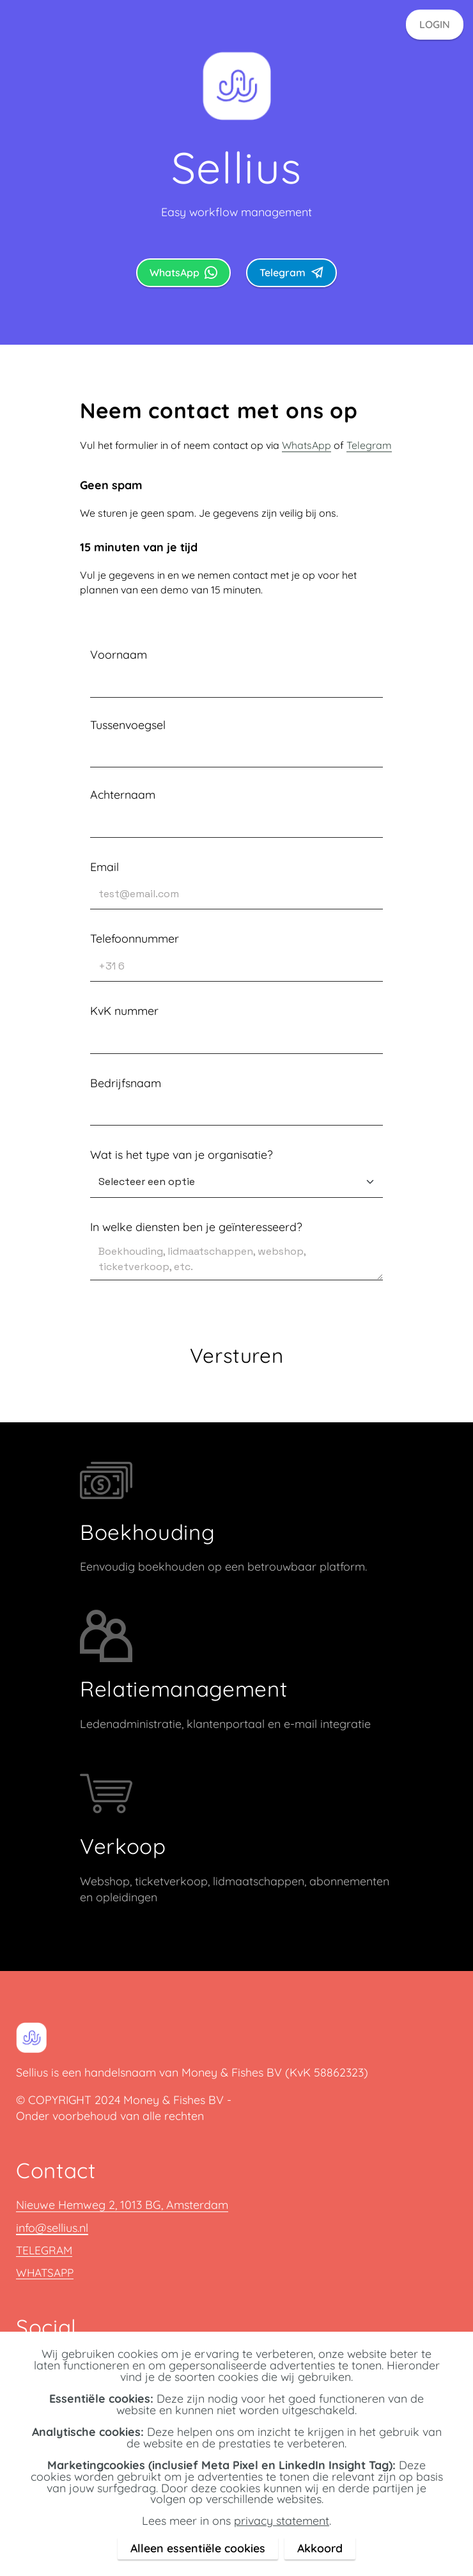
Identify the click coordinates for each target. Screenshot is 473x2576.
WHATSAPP (46, 2272)
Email (104, 867)
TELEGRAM (45, 2250)
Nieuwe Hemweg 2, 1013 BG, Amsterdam (122, 2204)
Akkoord (320, 2548)
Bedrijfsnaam (125, 1083)
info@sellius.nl (52, 2227)
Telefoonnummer (134, 938)
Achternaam (122, 794)
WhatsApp (183, 272)
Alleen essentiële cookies (197, 2548)
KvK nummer (124, 1010)
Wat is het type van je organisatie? (181, 1154)
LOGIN (434, 24)
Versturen (236, 1355)
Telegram (291, 272)
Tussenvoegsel (128, 725)
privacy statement (281, 2520)
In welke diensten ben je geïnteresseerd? (196, 1227)
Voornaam (118, 654)
